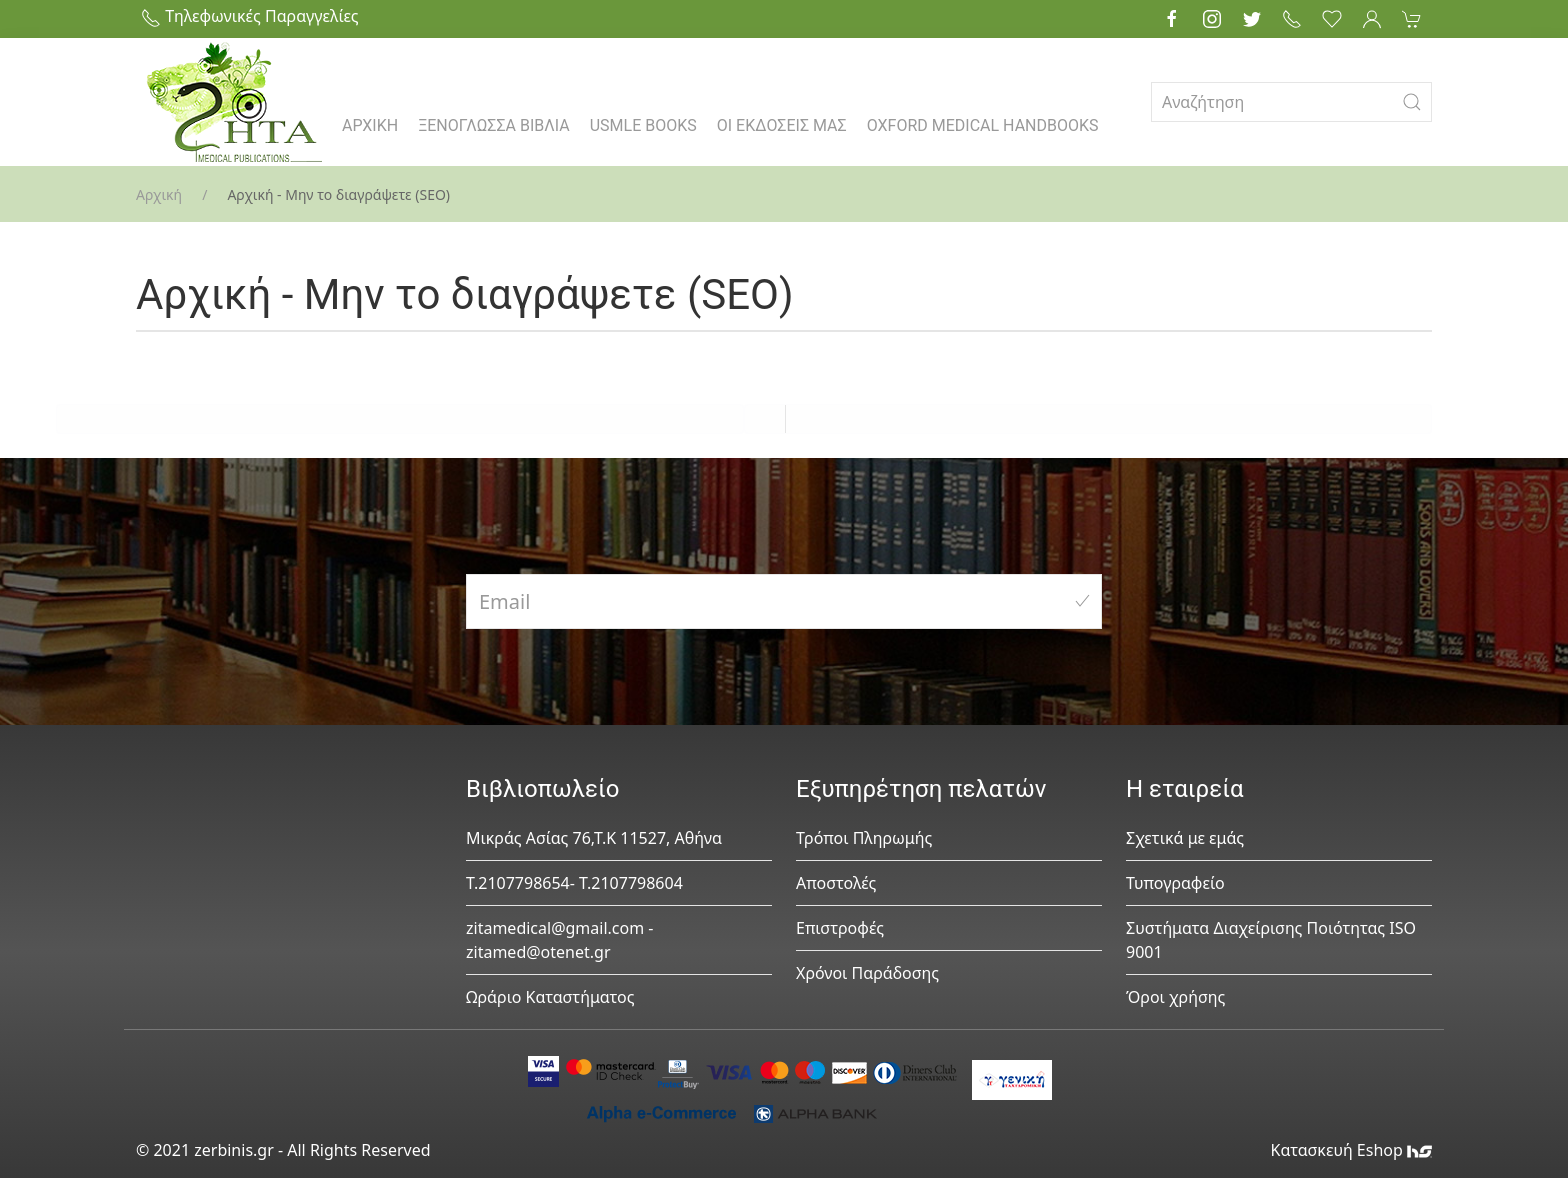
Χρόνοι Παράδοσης (867, 973)
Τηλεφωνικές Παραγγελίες (250, 16)
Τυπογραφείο (1175, 883)
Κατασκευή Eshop (1351, 1150)
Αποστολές (836, 883)
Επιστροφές (840, 928)
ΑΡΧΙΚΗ (370, 125)
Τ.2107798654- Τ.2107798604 (574, 883)
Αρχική (159, 194)
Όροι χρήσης (1175, 997)
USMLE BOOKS (643, 125)
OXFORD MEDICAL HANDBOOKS (983, 125)
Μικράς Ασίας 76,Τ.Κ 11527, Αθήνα (594, 838)
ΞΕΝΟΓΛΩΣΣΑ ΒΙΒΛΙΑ (494, 125)
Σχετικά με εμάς (1185, 838)
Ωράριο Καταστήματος (550, 997)
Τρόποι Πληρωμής (864, 838)
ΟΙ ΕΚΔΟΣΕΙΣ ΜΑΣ (782, 125)
